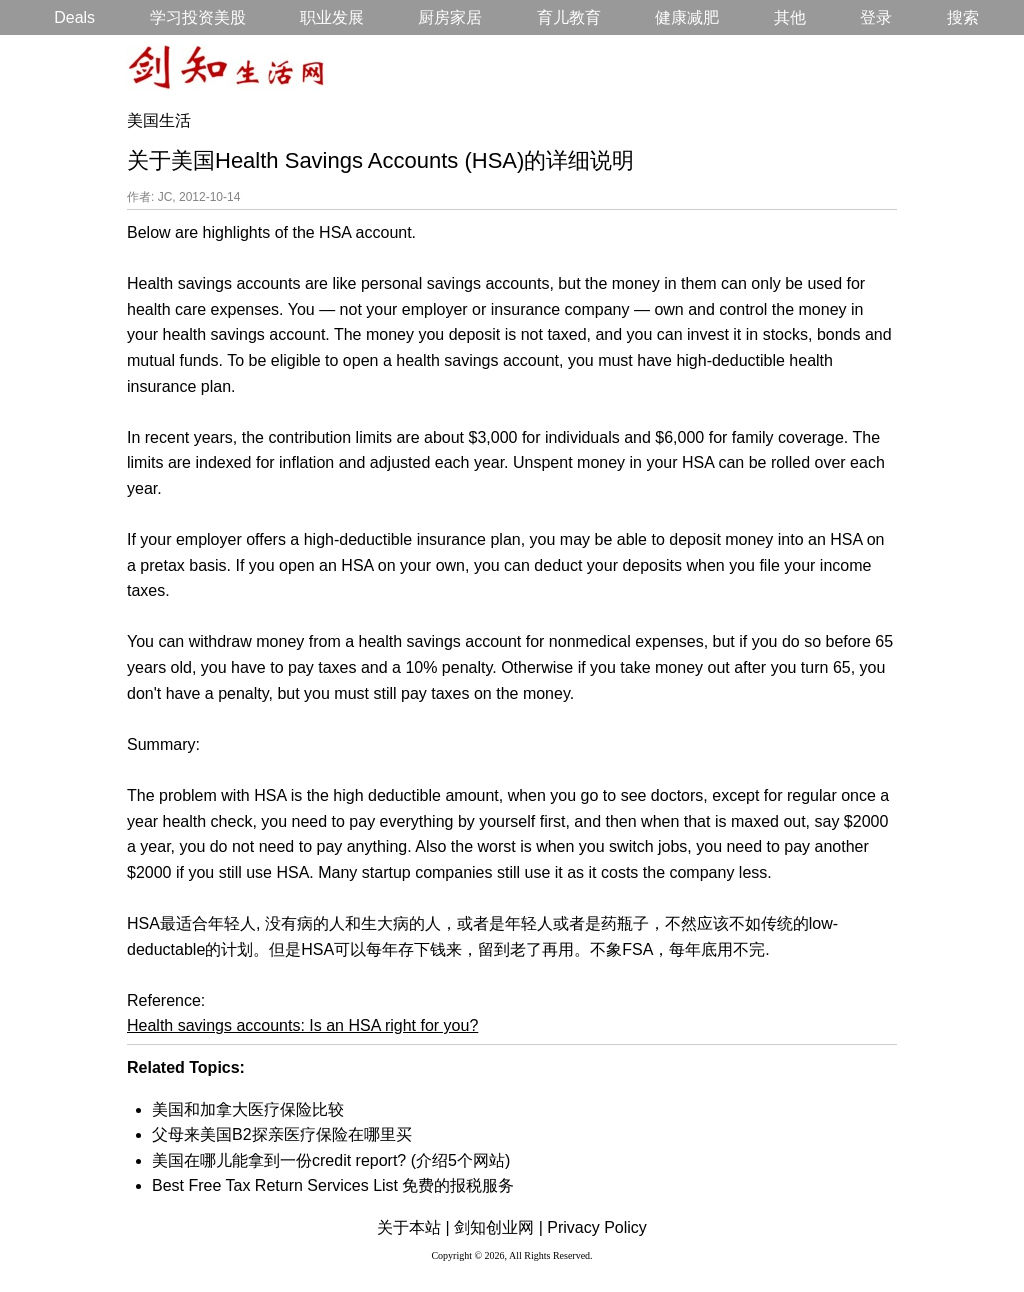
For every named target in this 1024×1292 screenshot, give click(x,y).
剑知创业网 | (498, 1227)
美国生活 (159, 120)
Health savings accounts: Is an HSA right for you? (302, 1025)
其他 (790, 17)
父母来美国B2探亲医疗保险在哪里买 (282, 1134)
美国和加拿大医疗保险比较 (248, 1109)
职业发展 (332, 17)
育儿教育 (569, 17)
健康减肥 (687, 17)
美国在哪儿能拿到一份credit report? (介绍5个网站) (331, 1160)
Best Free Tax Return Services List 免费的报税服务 (333, 1185)
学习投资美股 (198, 17)
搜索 (963, 17)
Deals (74, 17)
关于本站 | (413, 1227)
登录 (876, 17)
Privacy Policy (597, 1227)
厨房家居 (450, 17)
